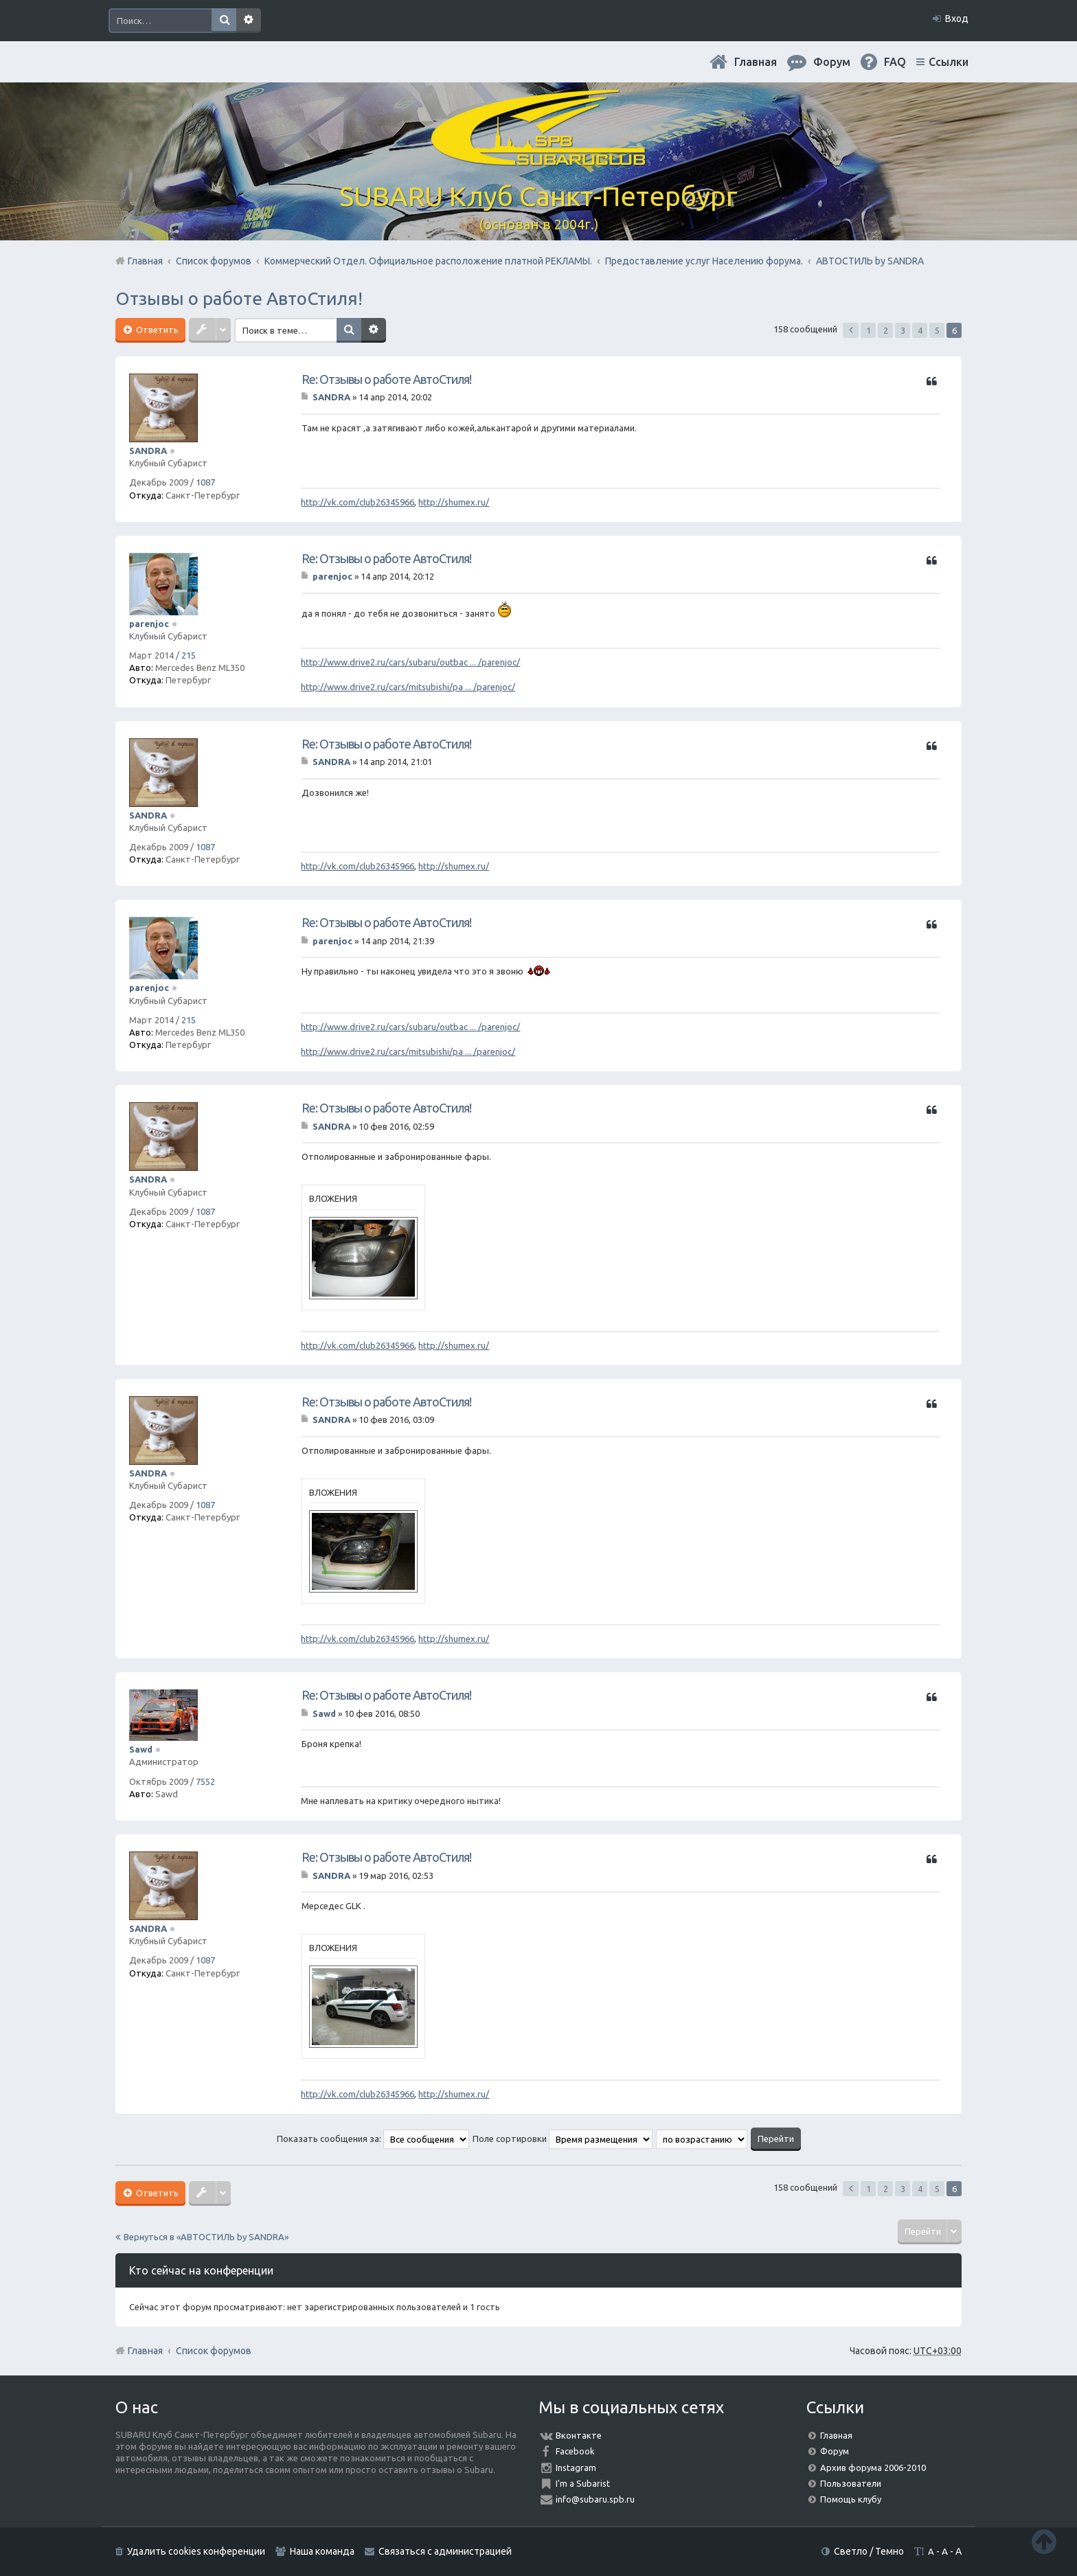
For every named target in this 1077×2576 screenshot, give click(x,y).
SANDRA (148, 450)
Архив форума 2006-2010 (873, 2467)
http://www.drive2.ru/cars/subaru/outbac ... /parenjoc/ (410, 662)
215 (188, 655)
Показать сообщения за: (373, 2138)
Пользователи (850, 2483)
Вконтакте (579, 2435)
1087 (205, 482)
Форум (834, 2451)
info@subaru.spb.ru (595, 2499)
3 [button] (902, 330)
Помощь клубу (850, 2499)
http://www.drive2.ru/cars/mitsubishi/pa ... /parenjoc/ (408, 687)
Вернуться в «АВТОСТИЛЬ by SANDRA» (206, 2237)
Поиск (224, 20)
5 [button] (937, 330)
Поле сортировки (563, 2138)
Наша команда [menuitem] (322, 2551)
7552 (205, 1781)
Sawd (140, 1749)
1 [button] (868, 330)
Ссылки (948, 62)
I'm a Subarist (583, 2483)
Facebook (575, 2451)
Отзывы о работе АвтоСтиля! (239, 298)
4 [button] (920, 330)
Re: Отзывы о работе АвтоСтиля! (386, 379)
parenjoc (149, 623)
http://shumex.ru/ (453, 502)
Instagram (576, 2467)
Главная (755, 62)
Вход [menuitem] (956, 18)
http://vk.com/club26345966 (357, 502)
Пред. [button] (851, 330)
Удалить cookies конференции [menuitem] (196, 2551)
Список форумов (213, 2350)
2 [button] (885, 330)
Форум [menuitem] (831, 62)
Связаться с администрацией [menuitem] (445, 2551)
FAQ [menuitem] (895, 62)
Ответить (156, 329)
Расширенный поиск (248, 20)
